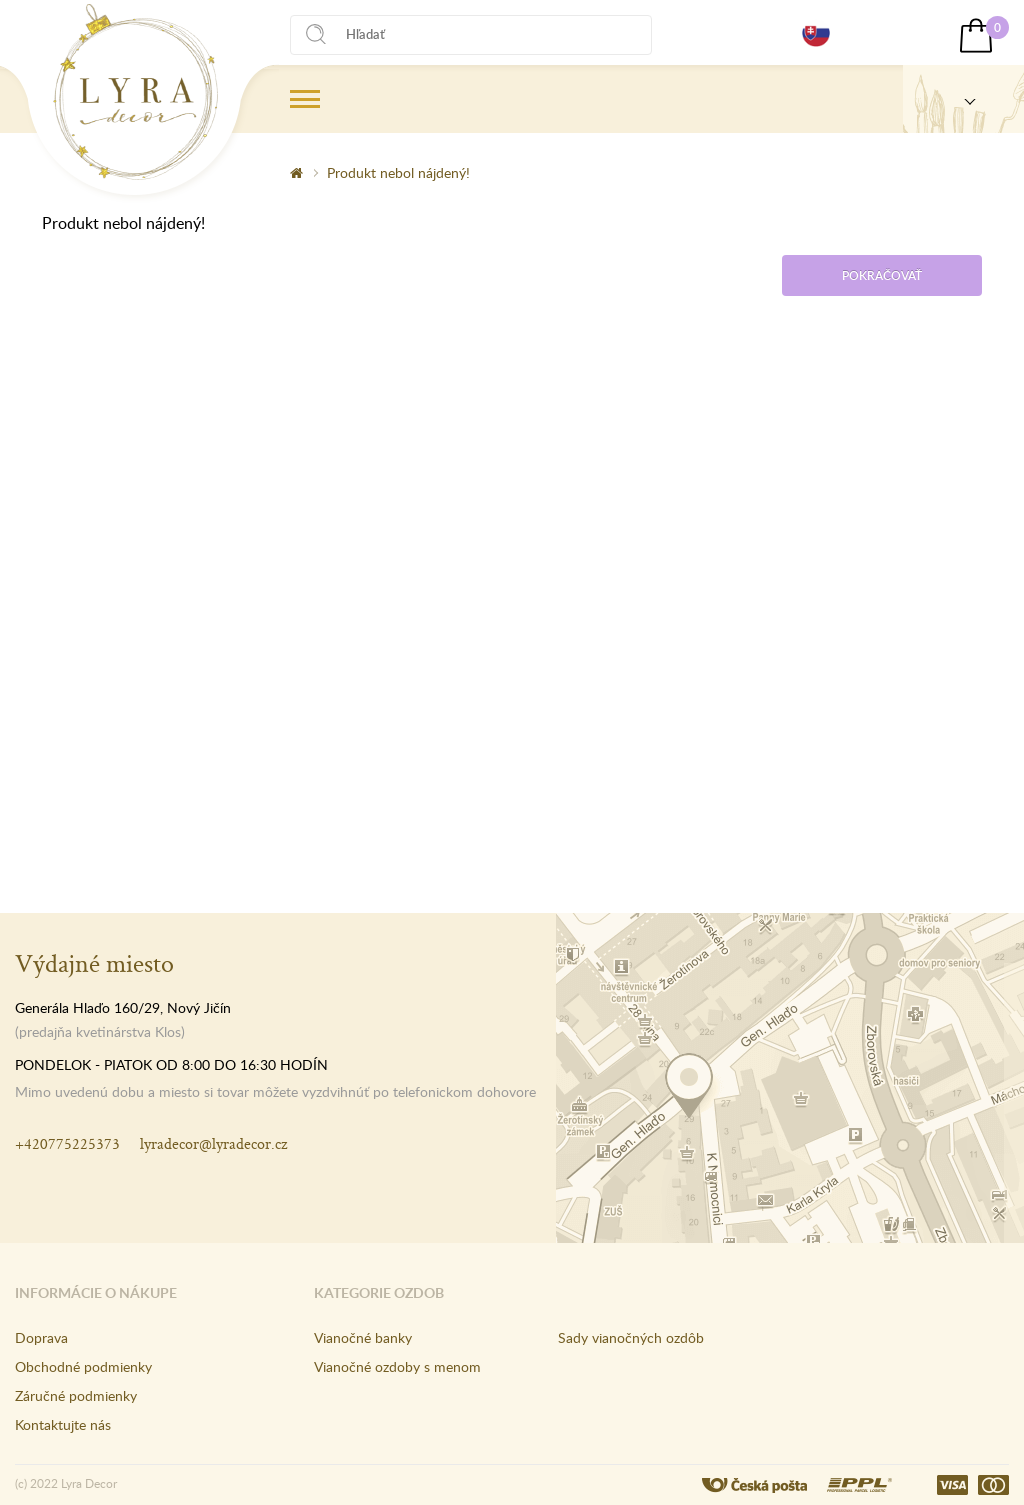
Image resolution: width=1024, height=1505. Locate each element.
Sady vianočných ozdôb (631, 1337)
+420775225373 (67, 1143)
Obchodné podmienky (83, 1366)
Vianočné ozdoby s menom (397, 1366)
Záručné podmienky (76, 1395)
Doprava (41, 1337)
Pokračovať (882, 275)
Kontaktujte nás (63, 1424)
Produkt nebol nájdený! (398, 172)
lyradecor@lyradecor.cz (213, 1143)
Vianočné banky (363, 1337)
